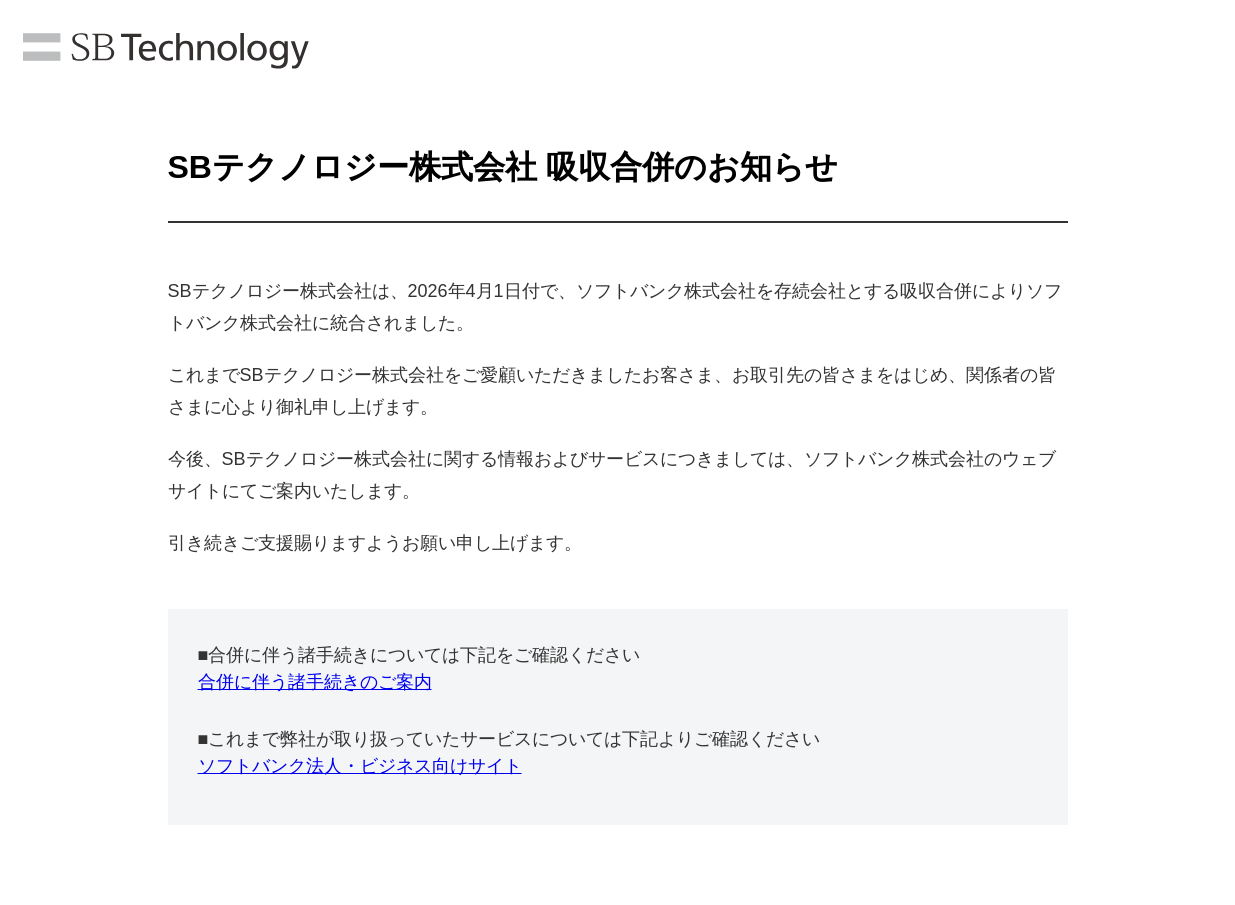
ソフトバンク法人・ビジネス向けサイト (360, 766)
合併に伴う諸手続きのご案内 (315, 682)
